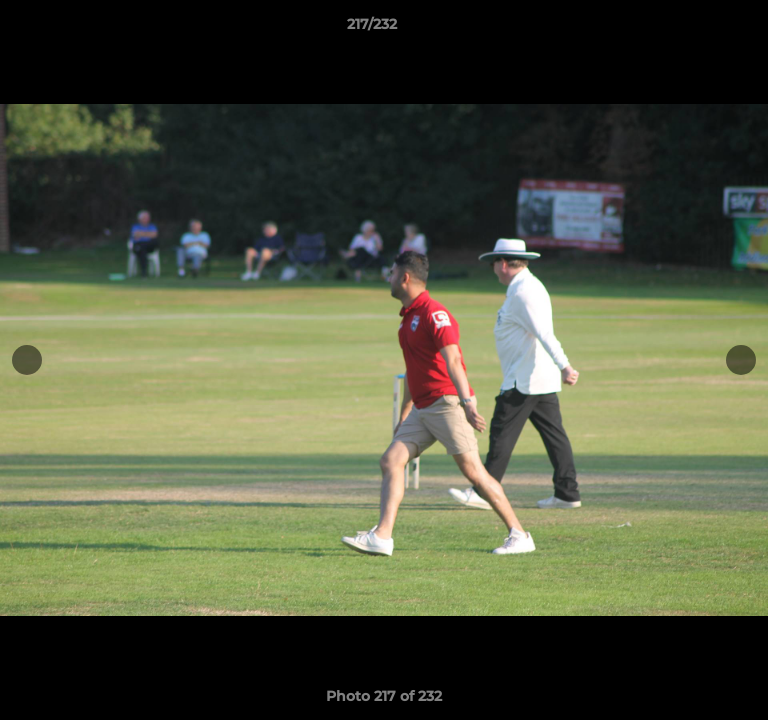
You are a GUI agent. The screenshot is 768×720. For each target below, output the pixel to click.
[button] (696, 29)
